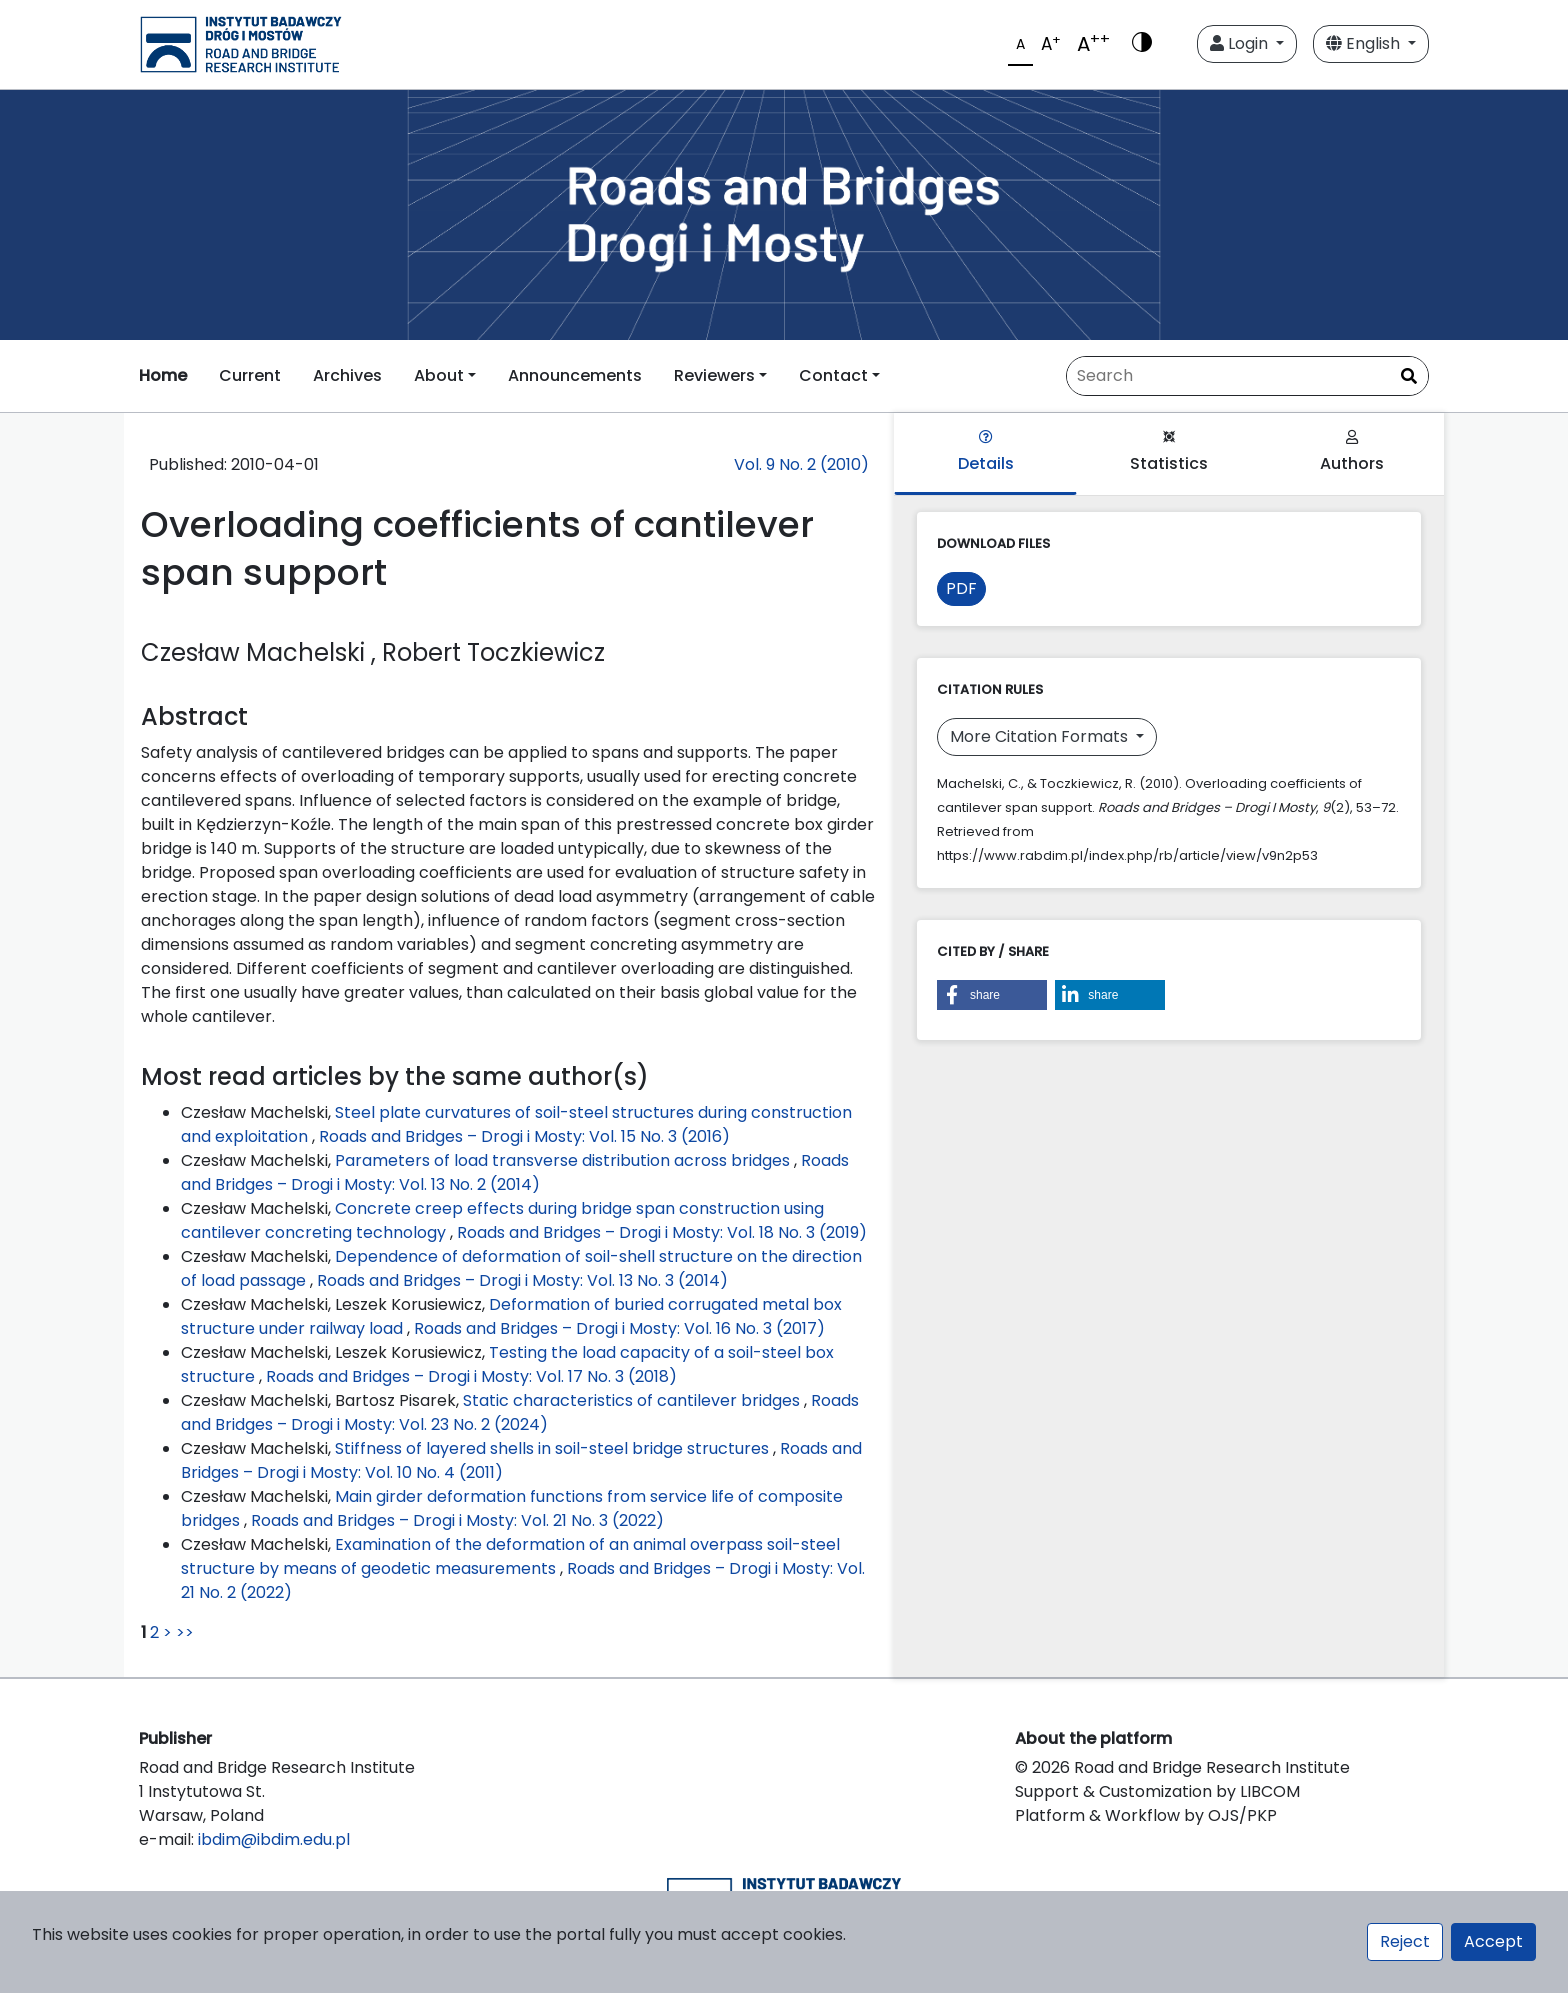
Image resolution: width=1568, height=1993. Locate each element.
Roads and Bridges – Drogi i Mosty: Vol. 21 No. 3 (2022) (457, 1520)
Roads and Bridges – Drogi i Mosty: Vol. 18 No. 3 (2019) (662, 1232)
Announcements (575, 375)
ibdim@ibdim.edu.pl (274, 1839)
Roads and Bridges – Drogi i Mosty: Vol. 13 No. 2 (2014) (515, 1172)
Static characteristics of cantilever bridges (633, 1400)
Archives (347, 375)
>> (185, 1632)
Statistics (1169, 452)
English (1365, 43)
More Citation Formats (1041, 736)
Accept (1493, 1941)
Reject (1405, 1941)
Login (1241, 43)
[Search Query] (1247, 376)
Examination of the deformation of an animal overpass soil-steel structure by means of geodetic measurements (510, 1556)
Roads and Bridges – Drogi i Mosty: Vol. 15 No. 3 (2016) (524, 1136)
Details (986, 452)
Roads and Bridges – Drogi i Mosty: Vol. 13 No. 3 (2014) (522, 1280)
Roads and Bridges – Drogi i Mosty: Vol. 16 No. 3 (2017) (619, 1328)
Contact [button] (833, 375)
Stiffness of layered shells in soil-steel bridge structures (554, 1448)
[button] (992, 995)
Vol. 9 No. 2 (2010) (801, 464)
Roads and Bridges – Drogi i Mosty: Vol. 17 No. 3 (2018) (471, 1376)
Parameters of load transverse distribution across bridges (564, 1160)
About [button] (439, 375)
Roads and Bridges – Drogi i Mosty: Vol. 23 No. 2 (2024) (520, 1412)
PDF (961, 588)
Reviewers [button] (714, 375)
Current (250, 375)
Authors (1352, 452)
